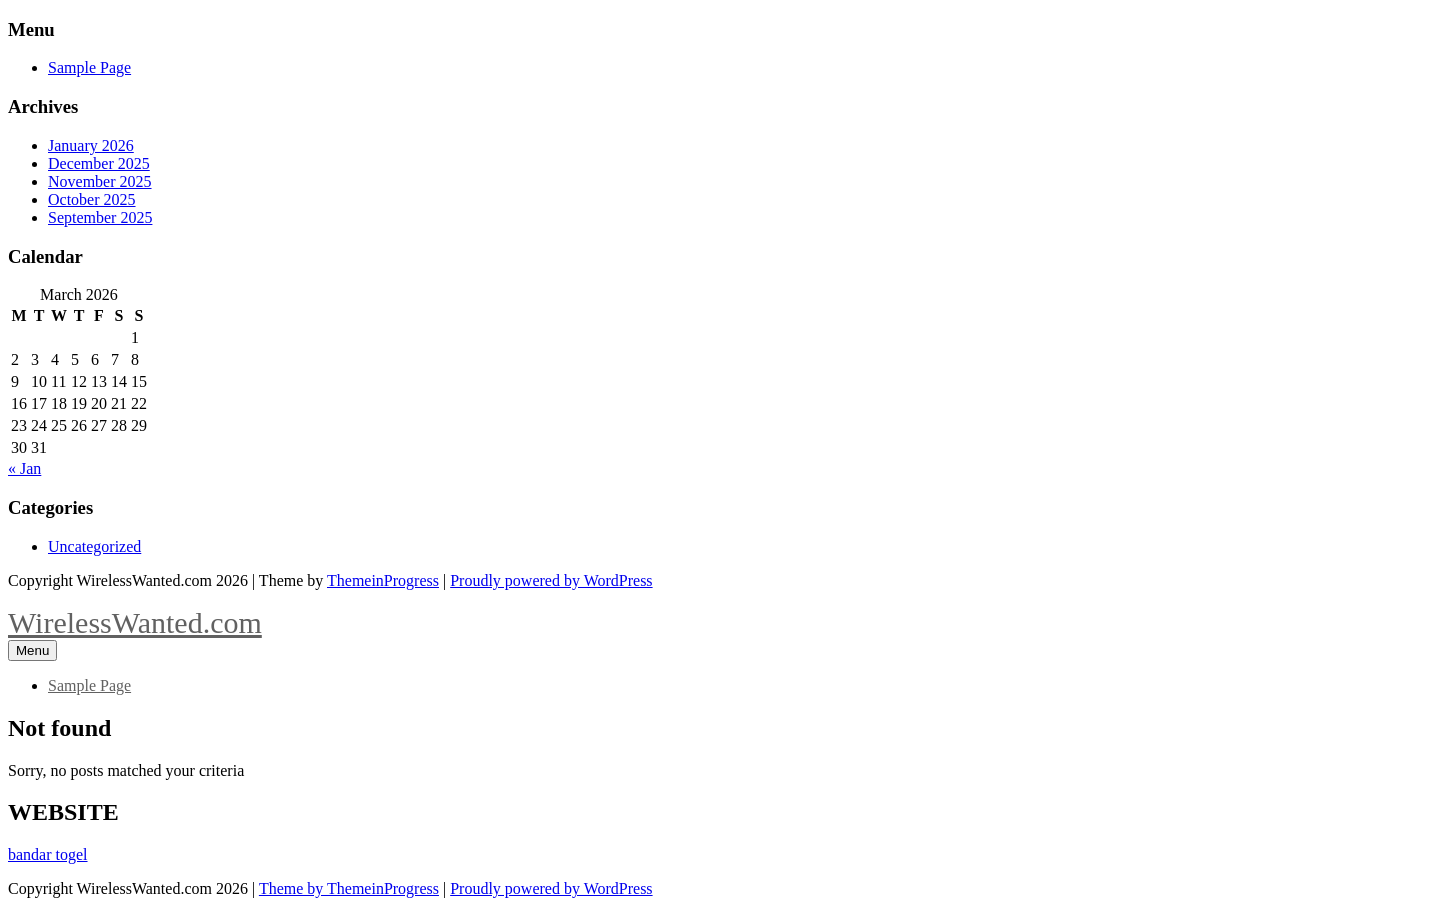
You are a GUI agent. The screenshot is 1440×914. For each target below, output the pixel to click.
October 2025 (92, 199)
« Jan (24, 468)
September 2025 (100, 217)
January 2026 (91, 145)
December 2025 (99, 163)
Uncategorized (94, 546)
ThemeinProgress (383, 580)
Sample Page (89, 67)
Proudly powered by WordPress (551, 580)
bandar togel (48, 854)
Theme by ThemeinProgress (349, 888)
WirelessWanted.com (135, 622)
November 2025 (100, 181)
